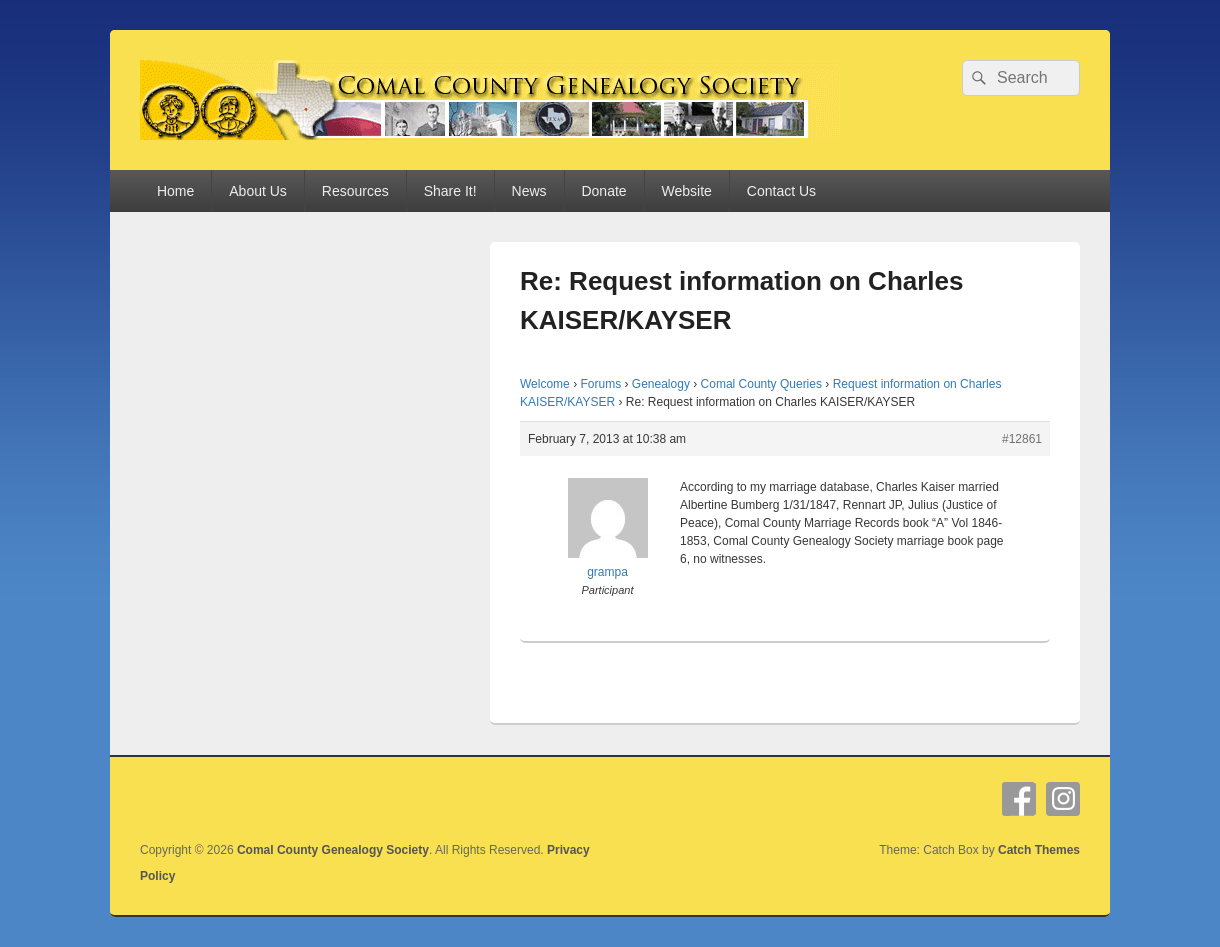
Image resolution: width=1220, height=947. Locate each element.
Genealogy (661, 384)
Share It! (450, 191)
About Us (258, 191)
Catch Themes (1039, 850)
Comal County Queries (761, 384)
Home (175, 191)
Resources (355, 191)
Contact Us (781, 191)
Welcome (545, 384)
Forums (600, 384)
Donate (603, 191)
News (529, 191)
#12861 (1022, 439)
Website (687, 191)
